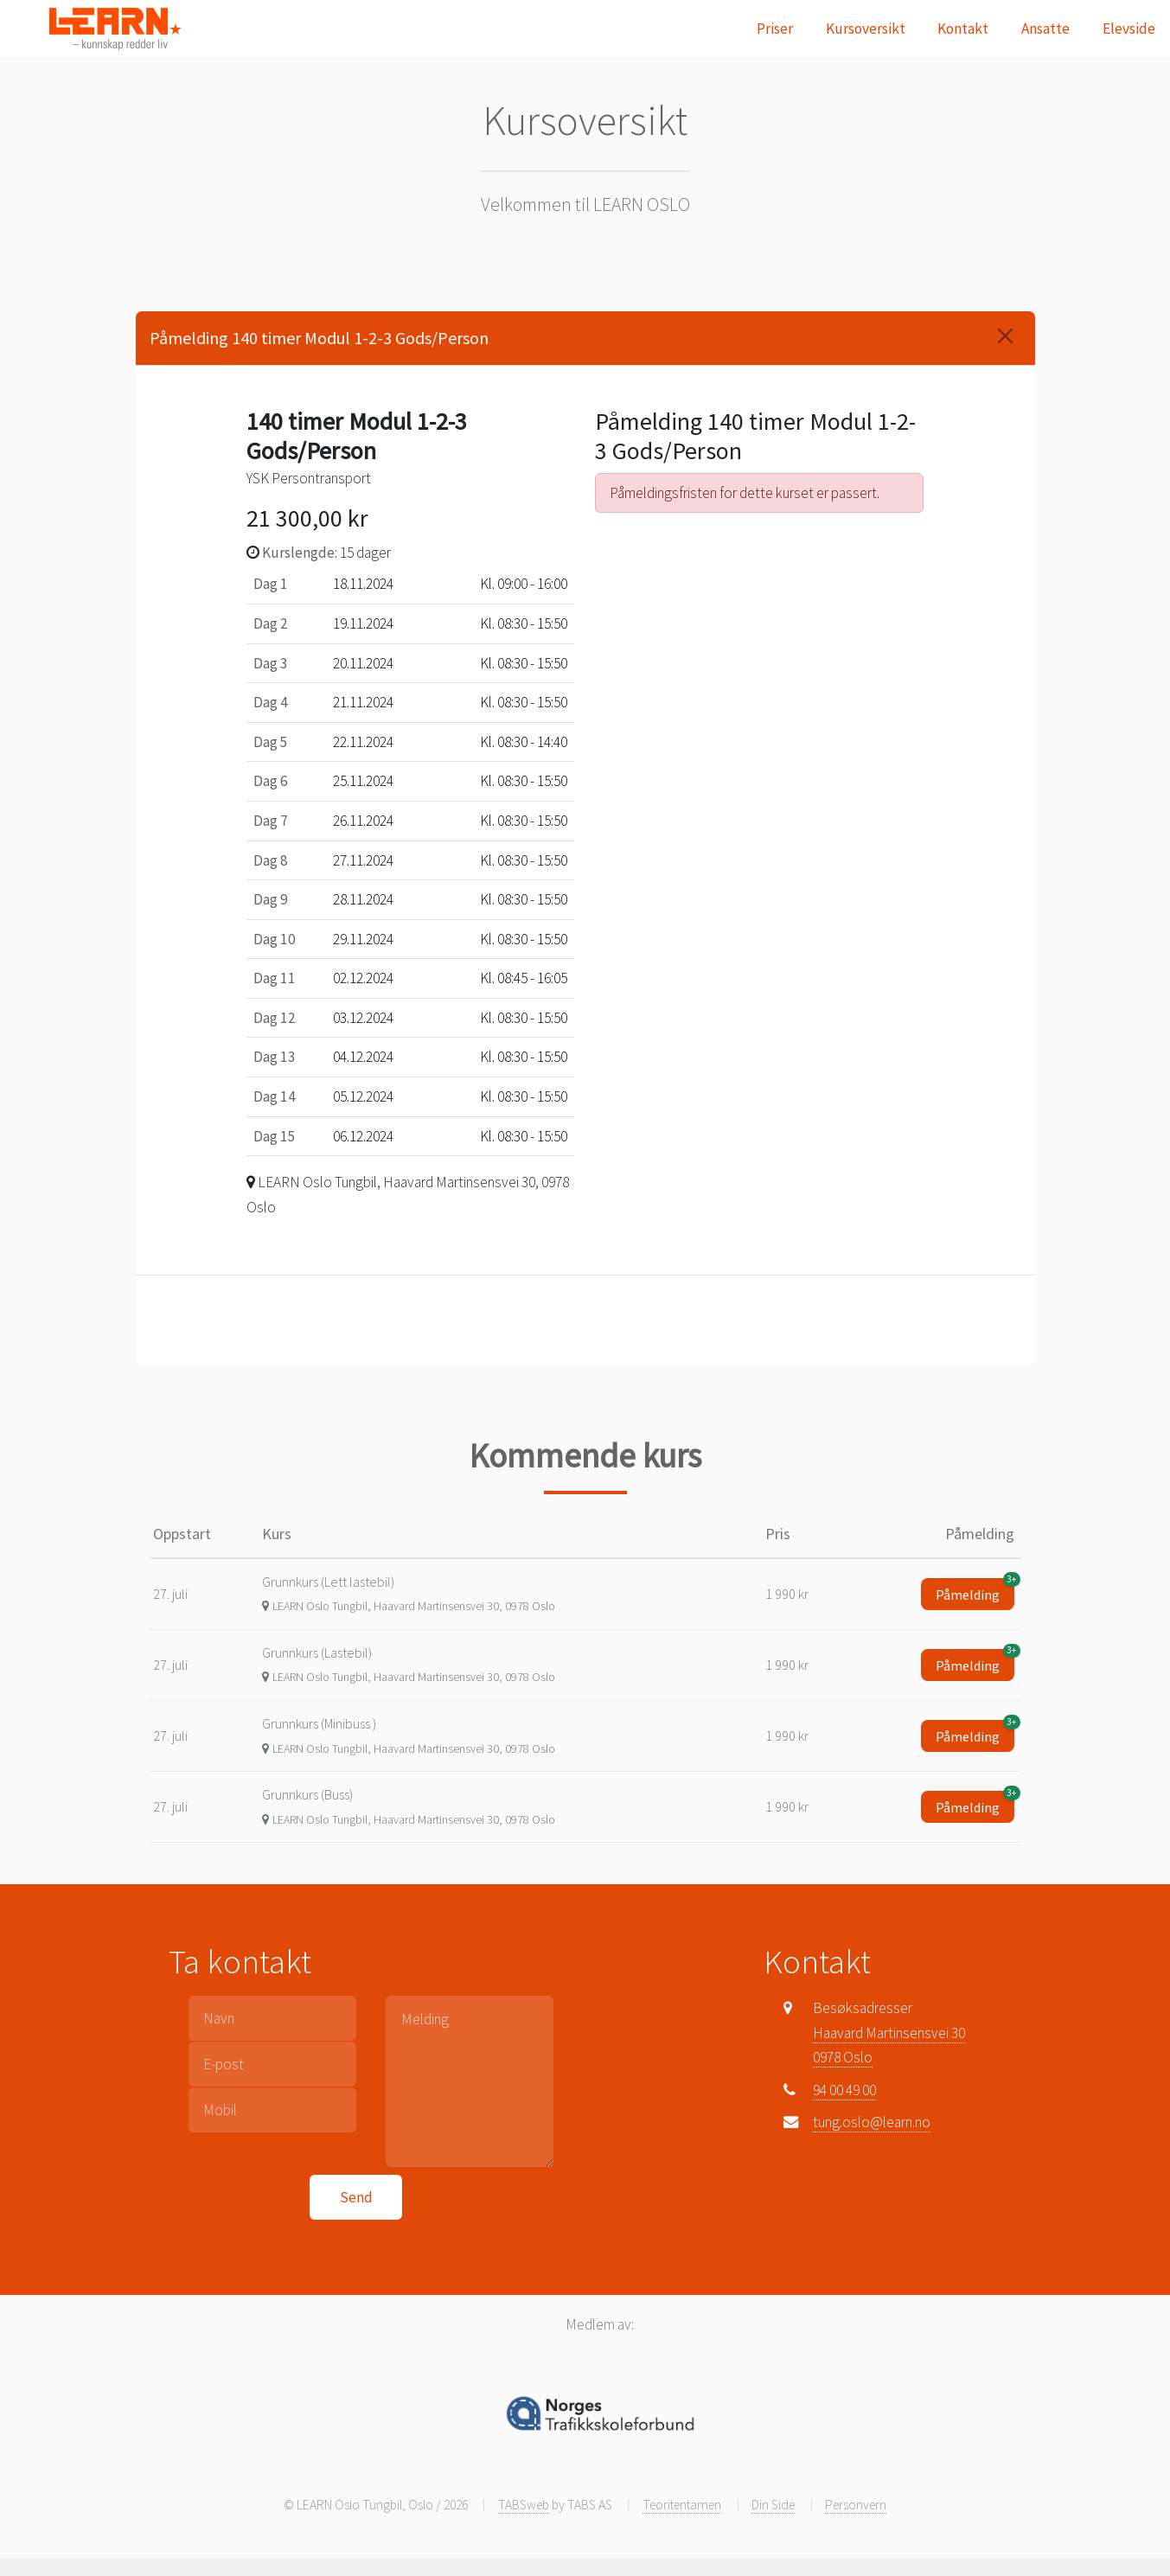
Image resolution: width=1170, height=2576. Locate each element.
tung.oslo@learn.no (871, 2122)
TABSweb (523, 2504)
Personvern (855, 2504)
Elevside (1129, 28)
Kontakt (962, 28)
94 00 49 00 (844, 2090)
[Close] (1005, 336)
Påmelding (975, 1590)
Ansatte (1045, 28)
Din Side (773, 2504)
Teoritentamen (682, 2504)
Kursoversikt (865, 28)
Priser (775, 28)
